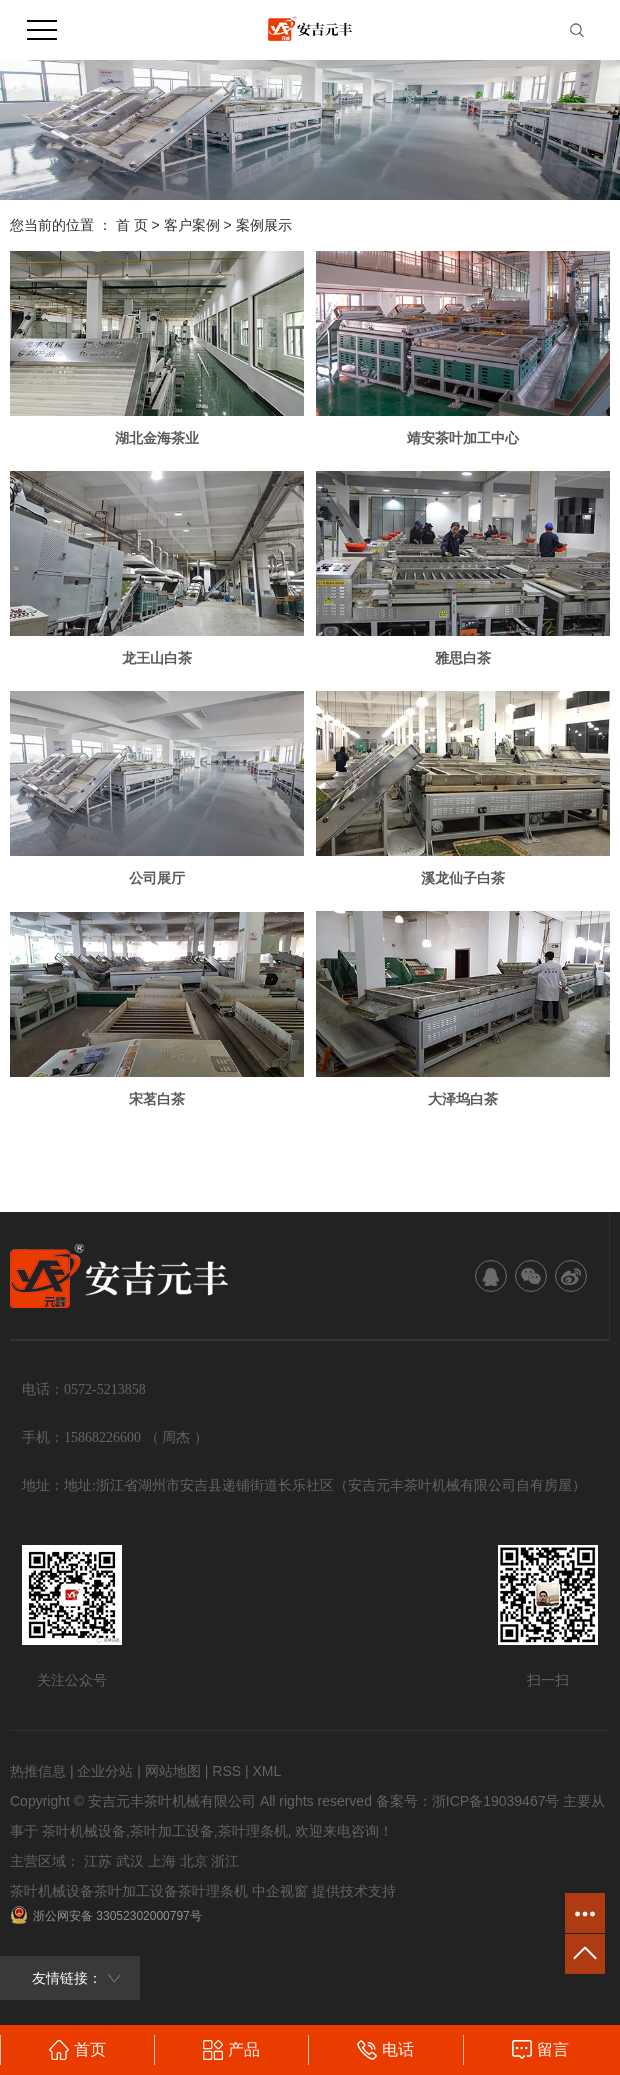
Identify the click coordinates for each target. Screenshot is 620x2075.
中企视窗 (280, 1891)
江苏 (98, 1861)
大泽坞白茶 (463, 1099)
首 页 (132, 225)
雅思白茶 (463, 658)
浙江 (225, 1861)
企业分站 (105, 1771)
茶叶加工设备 (172, 1831)
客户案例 (192, 225)
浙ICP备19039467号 (496, 1801)
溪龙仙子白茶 (463, 878)
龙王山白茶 (157, 658)
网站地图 (173, 1771)
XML (266, 1771)
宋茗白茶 (157, 1099)
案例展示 (264, 225)
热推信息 (38, 1771)
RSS (226, 1771)
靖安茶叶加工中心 (463, 438)
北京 (194, 1861)
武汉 (130, 1861)
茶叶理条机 (253, 1831)
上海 (162, 1861)
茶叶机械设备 (84, 1831)
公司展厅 (157, 878)
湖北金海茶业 (157, 438)
